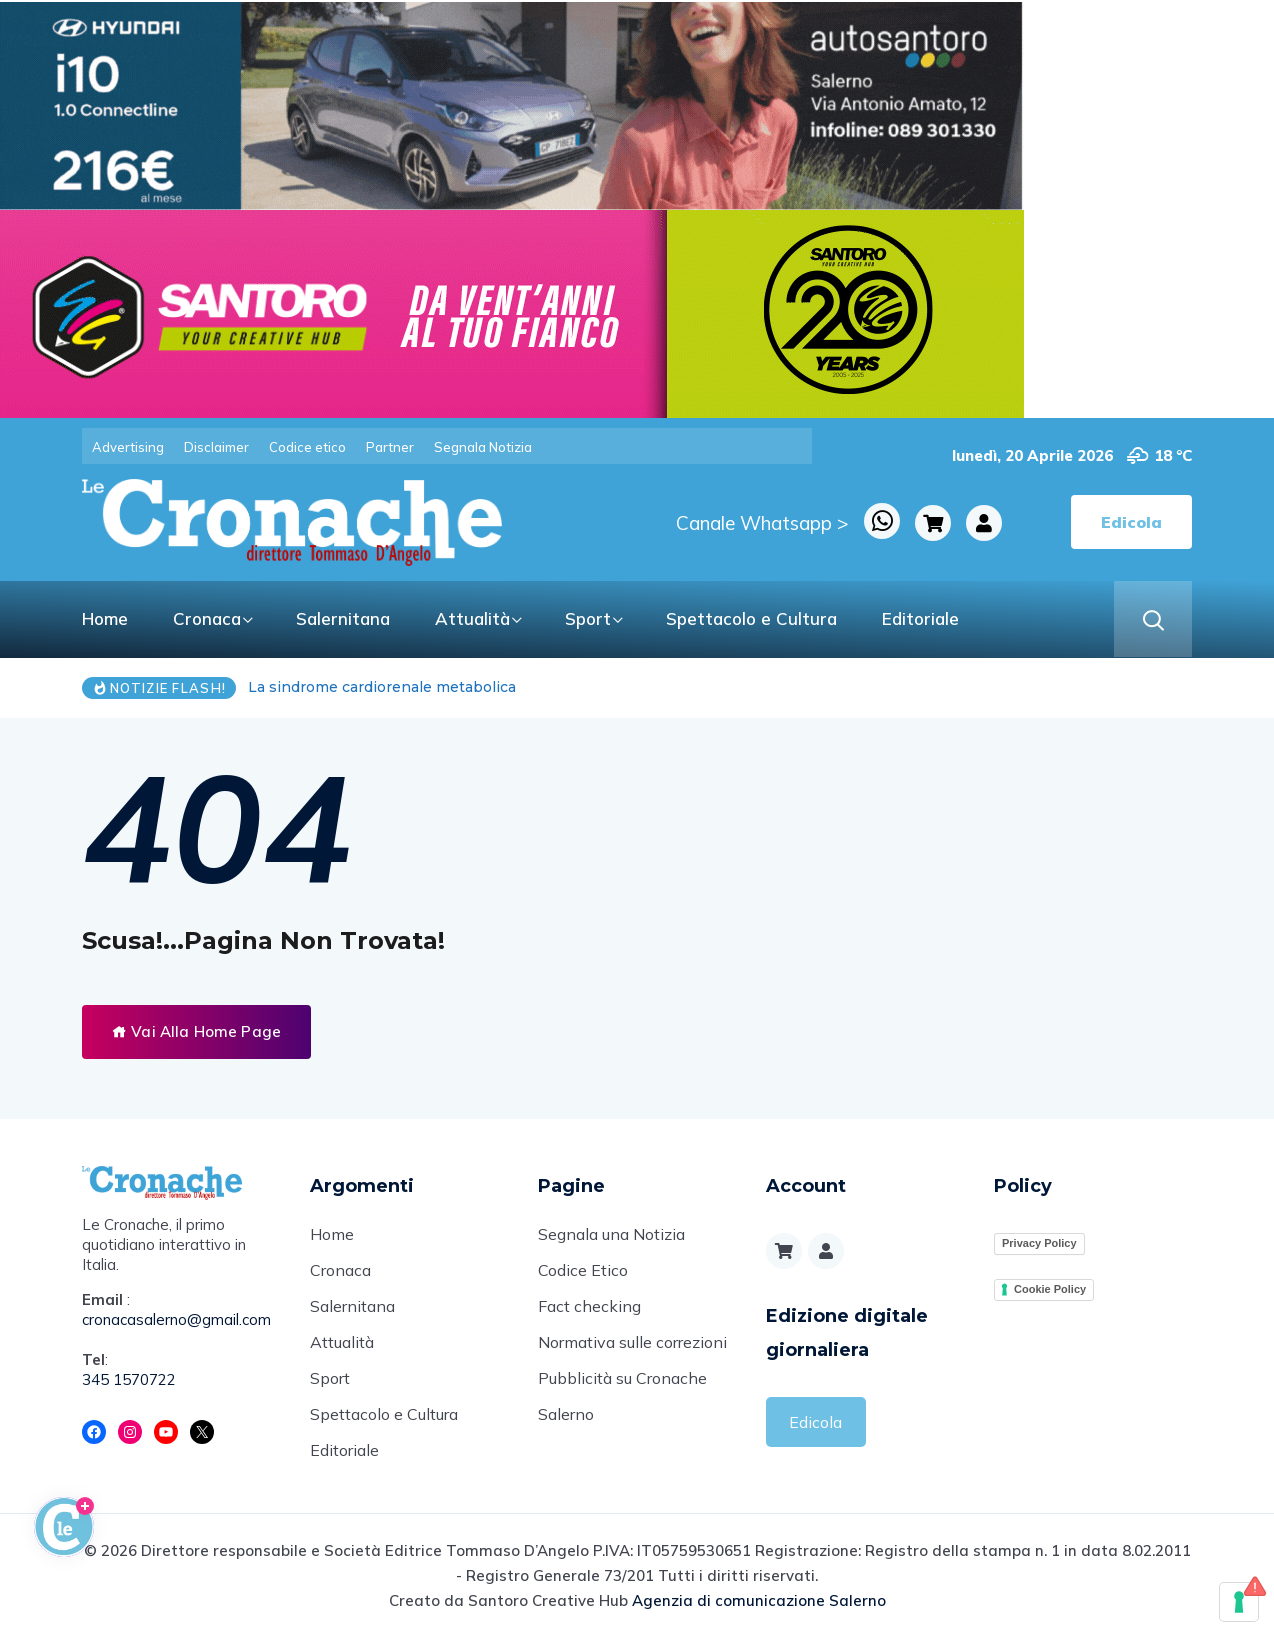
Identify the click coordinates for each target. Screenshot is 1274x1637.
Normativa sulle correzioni (632, 1342)
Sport (588, 618)
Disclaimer (216, 447)
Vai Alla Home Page (196, 1031)
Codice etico (307, 447)
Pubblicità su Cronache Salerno (622, 1396)
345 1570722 (129, 1379)
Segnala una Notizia (611, 1234)
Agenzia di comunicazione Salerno (759, 1600)
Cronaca (207, 618)
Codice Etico (583, 1270)
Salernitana (343, 618)
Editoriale (920, 618)
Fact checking (589, 1306)
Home (105, 618)
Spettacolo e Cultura (751, 618)
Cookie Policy (1050, 1289)
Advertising (128, 447)
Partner (390, 447)
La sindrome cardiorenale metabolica (382, 687)
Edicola (815, 1422)
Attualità (472, 618)
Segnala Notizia (483, 447)
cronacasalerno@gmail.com (176, 1319)
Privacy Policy (1039, 1243)
